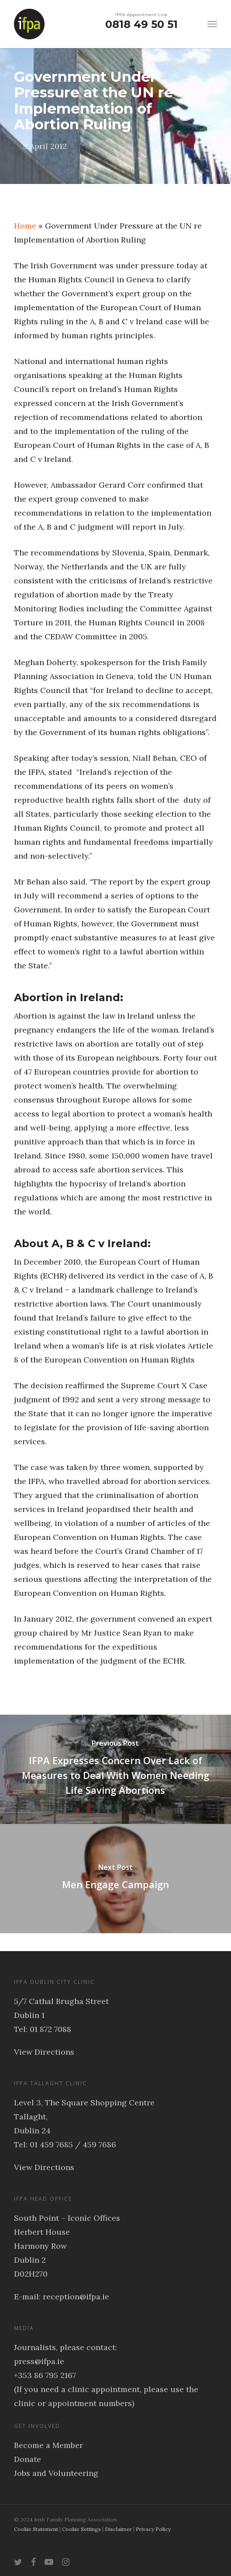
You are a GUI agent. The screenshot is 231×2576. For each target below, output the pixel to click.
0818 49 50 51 (141, 24)
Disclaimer (118, 2529)
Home (25, 226)
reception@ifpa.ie (76, 2297)
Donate (27, 2459)
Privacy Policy (153, 2529)
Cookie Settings (81, 2529)
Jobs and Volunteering (56, 2473)
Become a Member (48, 2445)
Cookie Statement (36, 2529)
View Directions (44, 2052)
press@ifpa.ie (39, 2361)
